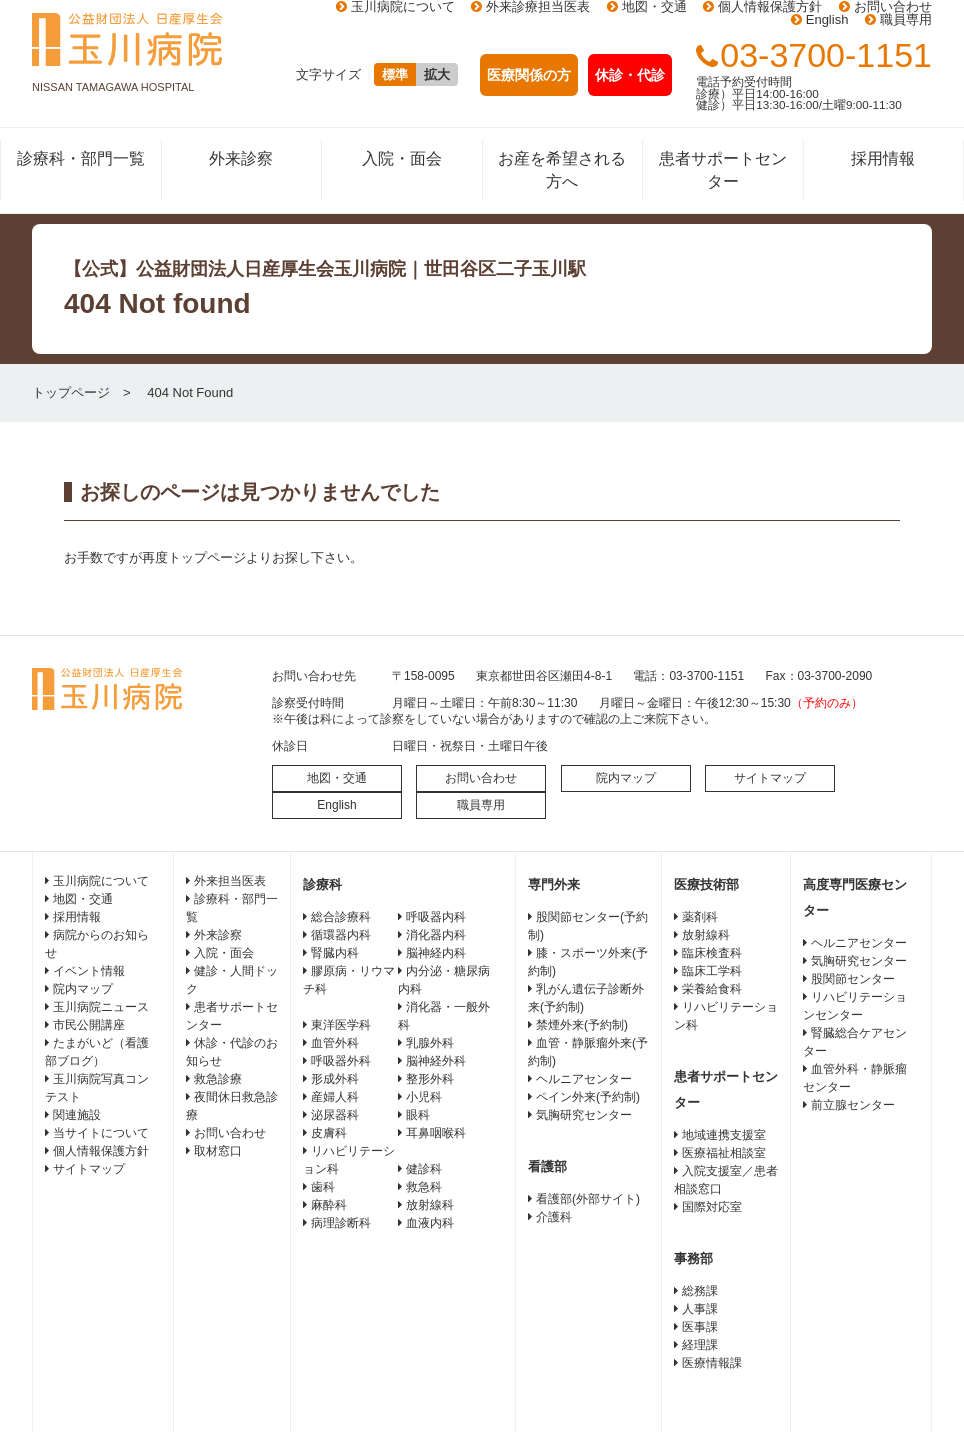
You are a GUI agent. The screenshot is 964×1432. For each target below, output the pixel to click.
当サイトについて (101, 1133)
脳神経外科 (436, 1061)
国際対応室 (712, 1207)
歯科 (323, 1187)
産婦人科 (335, 1097)
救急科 (424, 1187)
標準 (395, 74)
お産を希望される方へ (562, 169)
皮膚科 (329, 1133)
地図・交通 (337, 778)
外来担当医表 (230, 881)
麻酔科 (329, 1205)
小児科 (424, 1097)
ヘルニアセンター (584, 1079)
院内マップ (626, 778)
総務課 (700, 1291)
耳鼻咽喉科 (436, 1133)
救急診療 (218, 1079)
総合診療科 (341, 917)
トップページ (71, 392)
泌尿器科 (335, 1115)
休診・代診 (630, 75)
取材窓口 (218, 1151)
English (827, 19)
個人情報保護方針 (101, 1151)
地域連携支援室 (724, 1135)
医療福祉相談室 (724, 1153)
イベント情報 (89, 971)
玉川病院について (101, 881)
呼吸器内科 (436, 917)
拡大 (437, 74)
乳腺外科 (430, 1043)
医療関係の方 (529, 75)
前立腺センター (853, 1105)
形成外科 (335, 1079)
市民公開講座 (89, 1025)
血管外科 (335, 1043)
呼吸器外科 (341, 1061)
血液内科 (430, 1223)
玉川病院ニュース (101, 1007)
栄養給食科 (712, 989)
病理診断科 (341, 1223)
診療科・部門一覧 (81, 158)
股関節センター (853, 979)
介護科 (554, 1217)
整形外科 (430, 1079)
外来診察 (241, 158)
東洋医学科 (341, 1025)
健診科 (424, 1169)
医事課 (700, 1327)
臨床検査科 (712, 953)
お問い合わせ (481, 778)
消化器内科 (436, 935)
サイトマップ (770, 778)
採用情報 (883, 158)
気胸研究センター (584, 1115)
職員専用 (906, 19)
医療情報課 (712, 1363)
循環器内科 (341, 935)
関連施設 (77, 1115)
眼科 (418, 1115)
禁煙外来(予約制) (582, 1025)
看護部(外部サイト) (588, 1199)
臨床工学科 (712, 971)
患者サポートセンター (723, 169)
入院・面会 (402, 158)
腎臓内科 (335, 953)
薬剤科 (700, 917)
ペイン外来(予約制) (588, 1097)
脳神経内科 (436, 953)
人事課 (700, 1309)
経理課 (700, 1345)
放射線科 (430, 1205)
